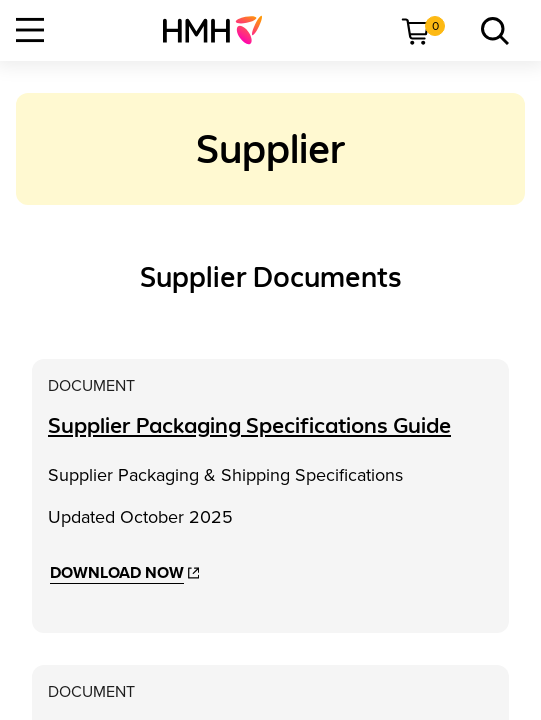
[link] (220, 30)
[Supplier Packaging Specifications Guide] (249, 425)
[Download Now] (124, 573)
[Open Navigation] (30, 30)
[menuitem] (220, 30)
